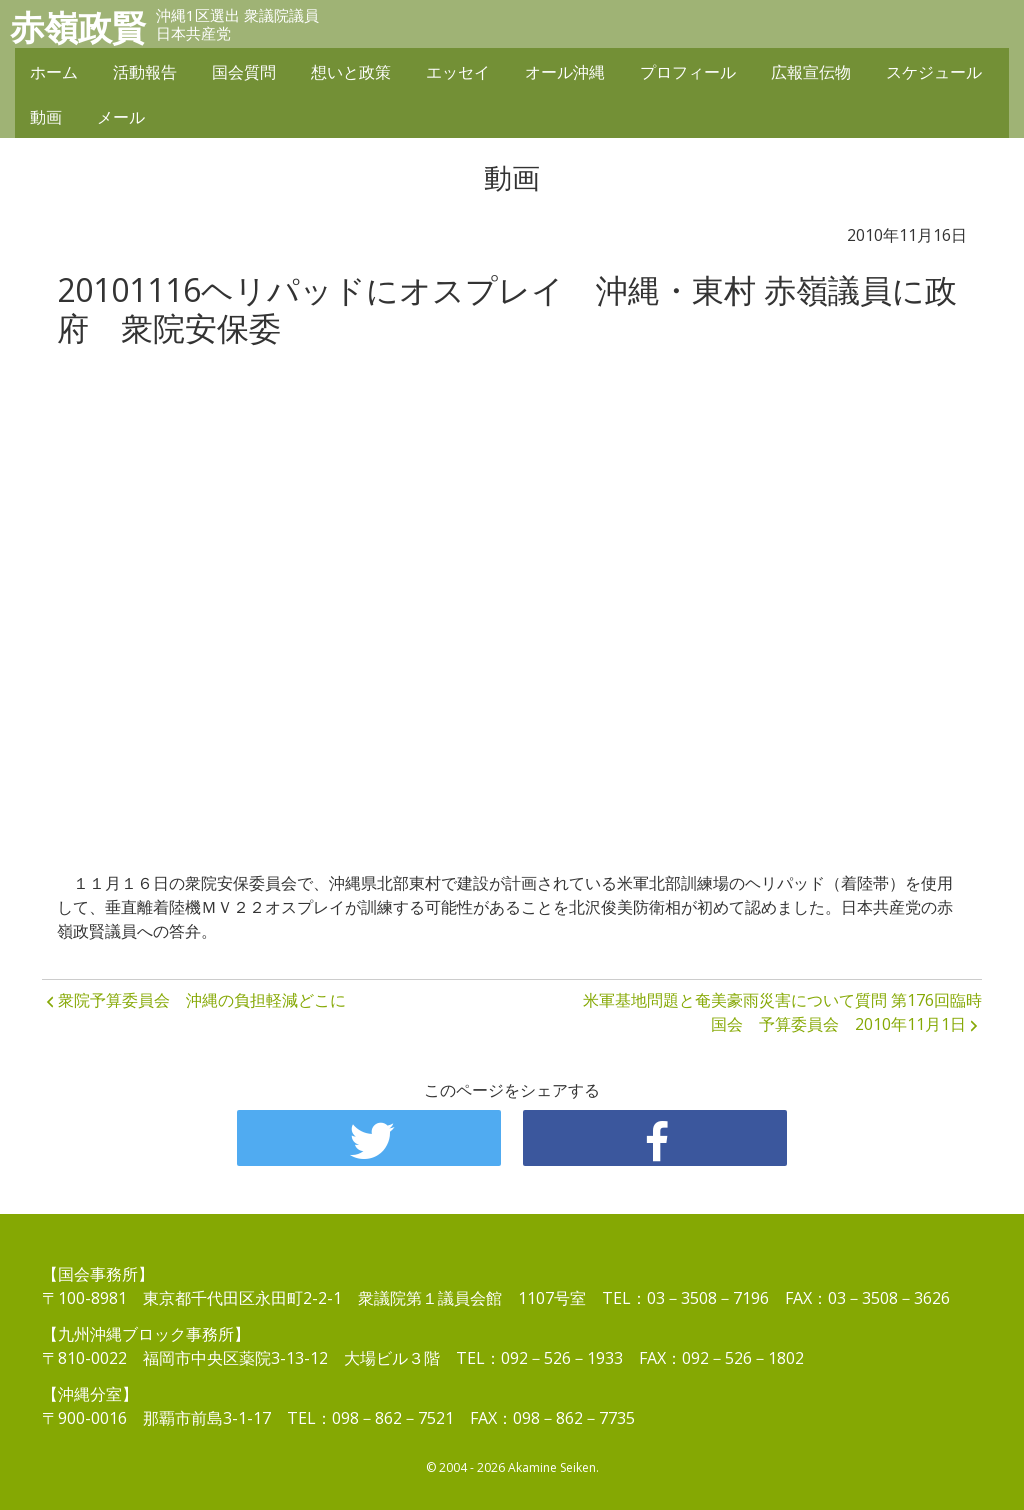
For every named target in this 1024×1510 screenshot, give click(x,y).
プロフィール (688, 72)
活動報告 (145, 72)
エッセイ (458, 72)
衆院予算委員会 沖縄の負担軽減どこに (202, 1000)
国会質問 (244, 72)
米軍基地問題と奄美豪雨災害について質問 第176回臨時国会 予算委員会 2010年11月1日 (782, 1012)
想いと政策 (351, 72)
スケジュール (934, 72)
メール (121, 117)
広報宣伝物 (811, 72)
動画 (46, 117)
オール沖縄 (565, 72)
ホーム (54, 72)
